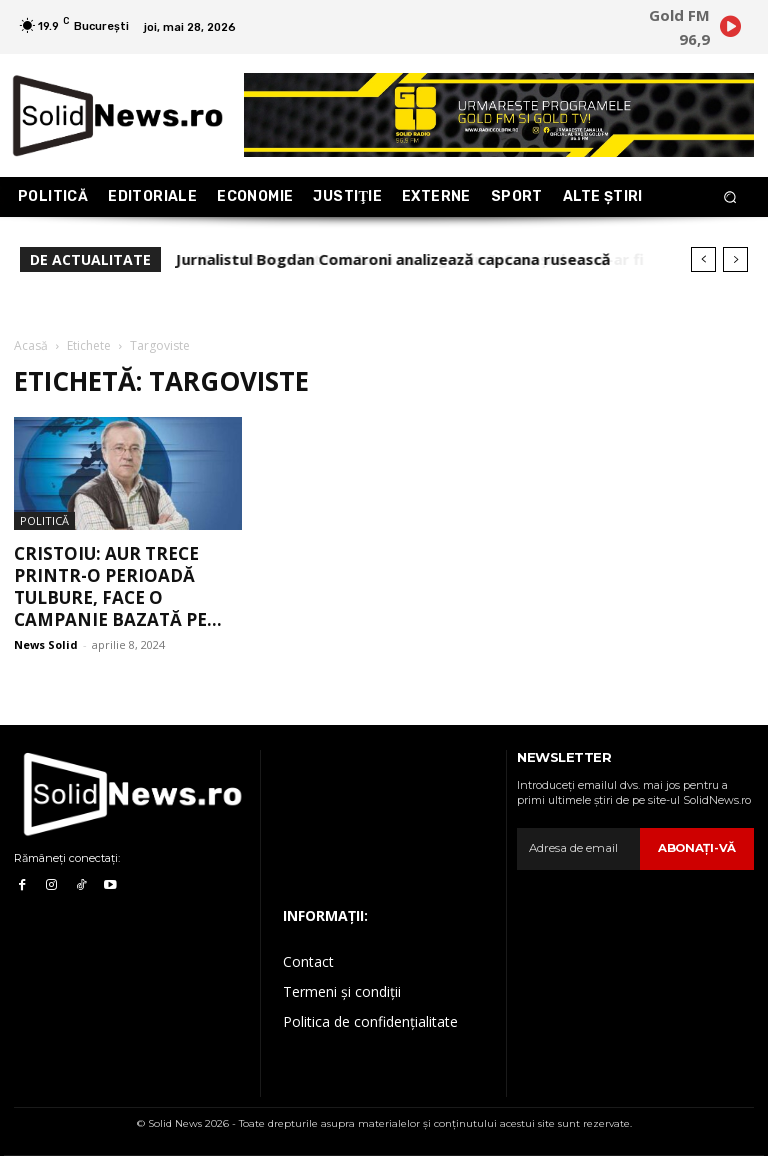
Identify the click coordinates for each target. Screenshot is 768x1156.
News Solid (46, 644)
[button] (730, 197)
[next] (735, 259)
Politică (44, 520)
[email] (581, 849)
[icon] (730, 30)
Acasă (31, 345)
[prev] (703, 259)
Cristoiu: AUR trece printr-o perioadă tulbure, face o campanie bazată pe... (118, 586)
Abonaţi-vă (699, 848)
